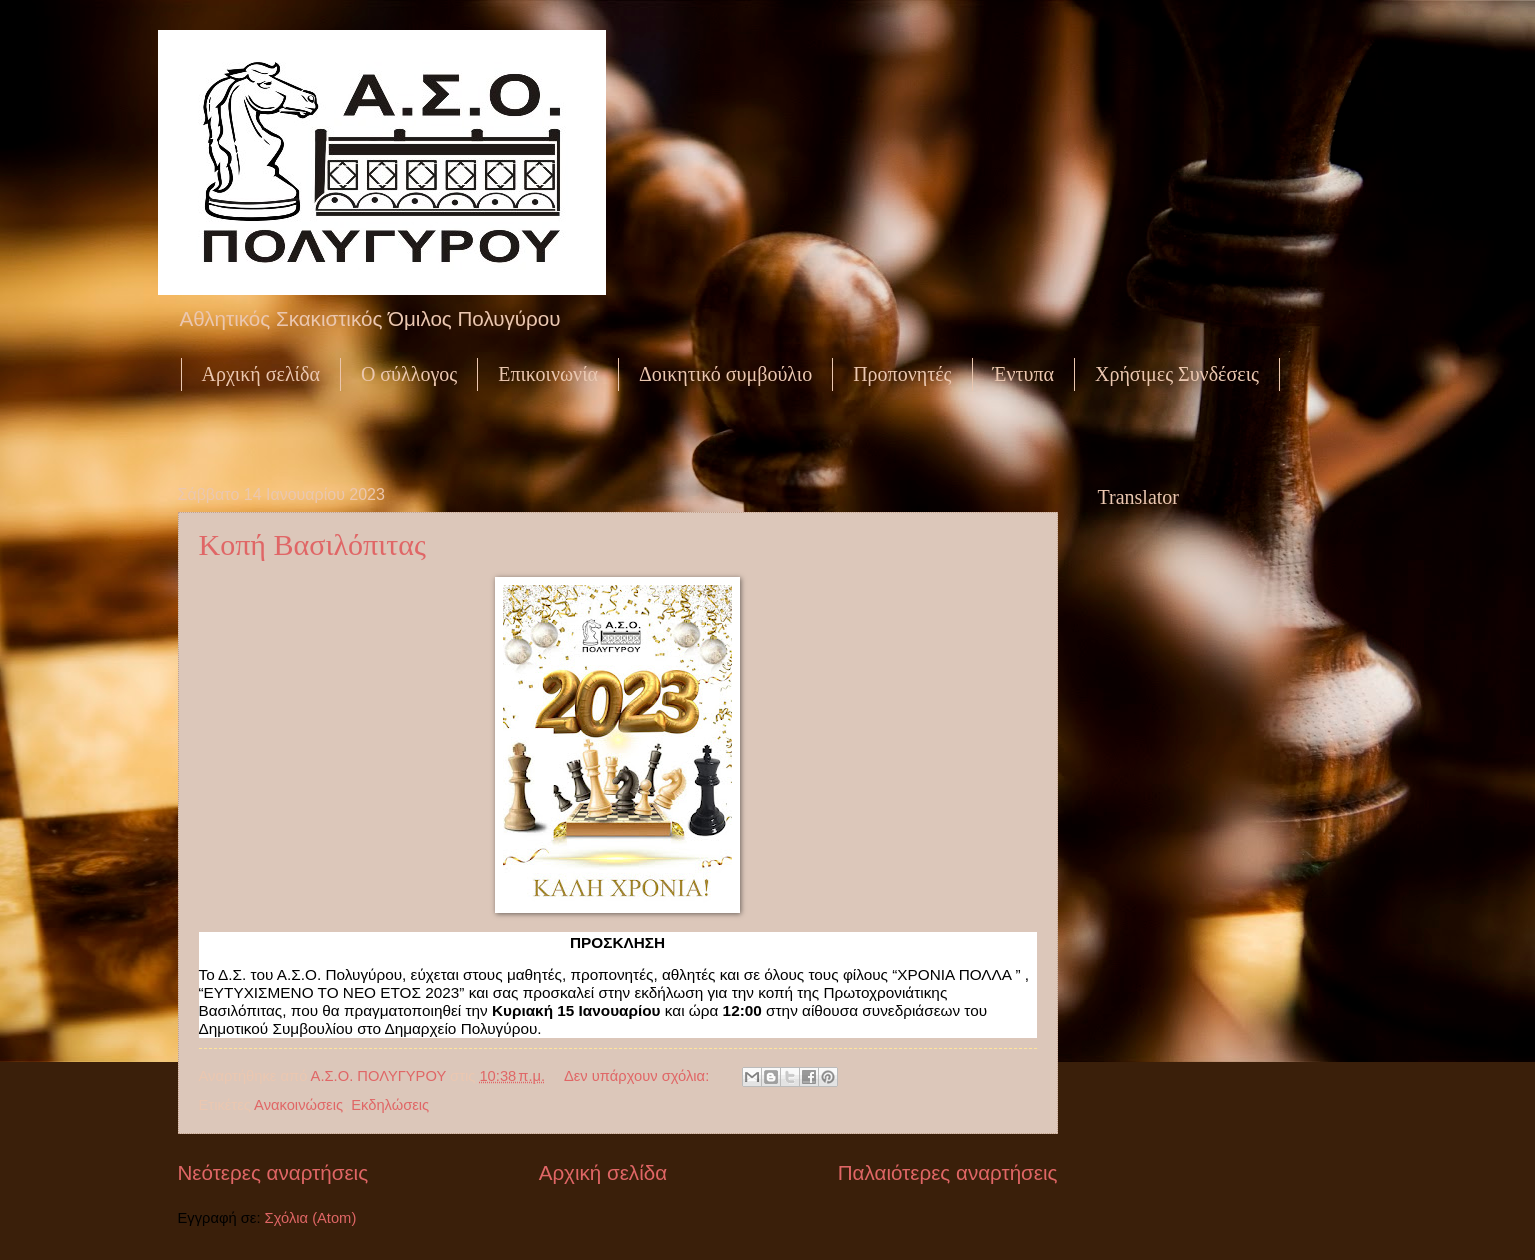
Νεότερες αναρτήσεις (273, 1172)
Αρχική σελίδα (261, 374)
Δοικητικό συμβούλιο (725, 374)
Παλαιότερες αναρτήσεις (948, 1172)
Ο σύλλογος (409, 374)
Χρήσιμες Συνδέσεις (1177, 374)
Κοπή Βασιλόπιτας (312, 544)
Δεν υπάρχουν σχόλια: (638, 1076)
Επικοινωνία (548, 374)
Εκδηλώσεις (390, 1105)
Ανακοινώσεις (298, 1105)
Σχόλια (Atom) (311, 1218)
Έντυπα (1023, 374)
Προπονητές (902, 374)
